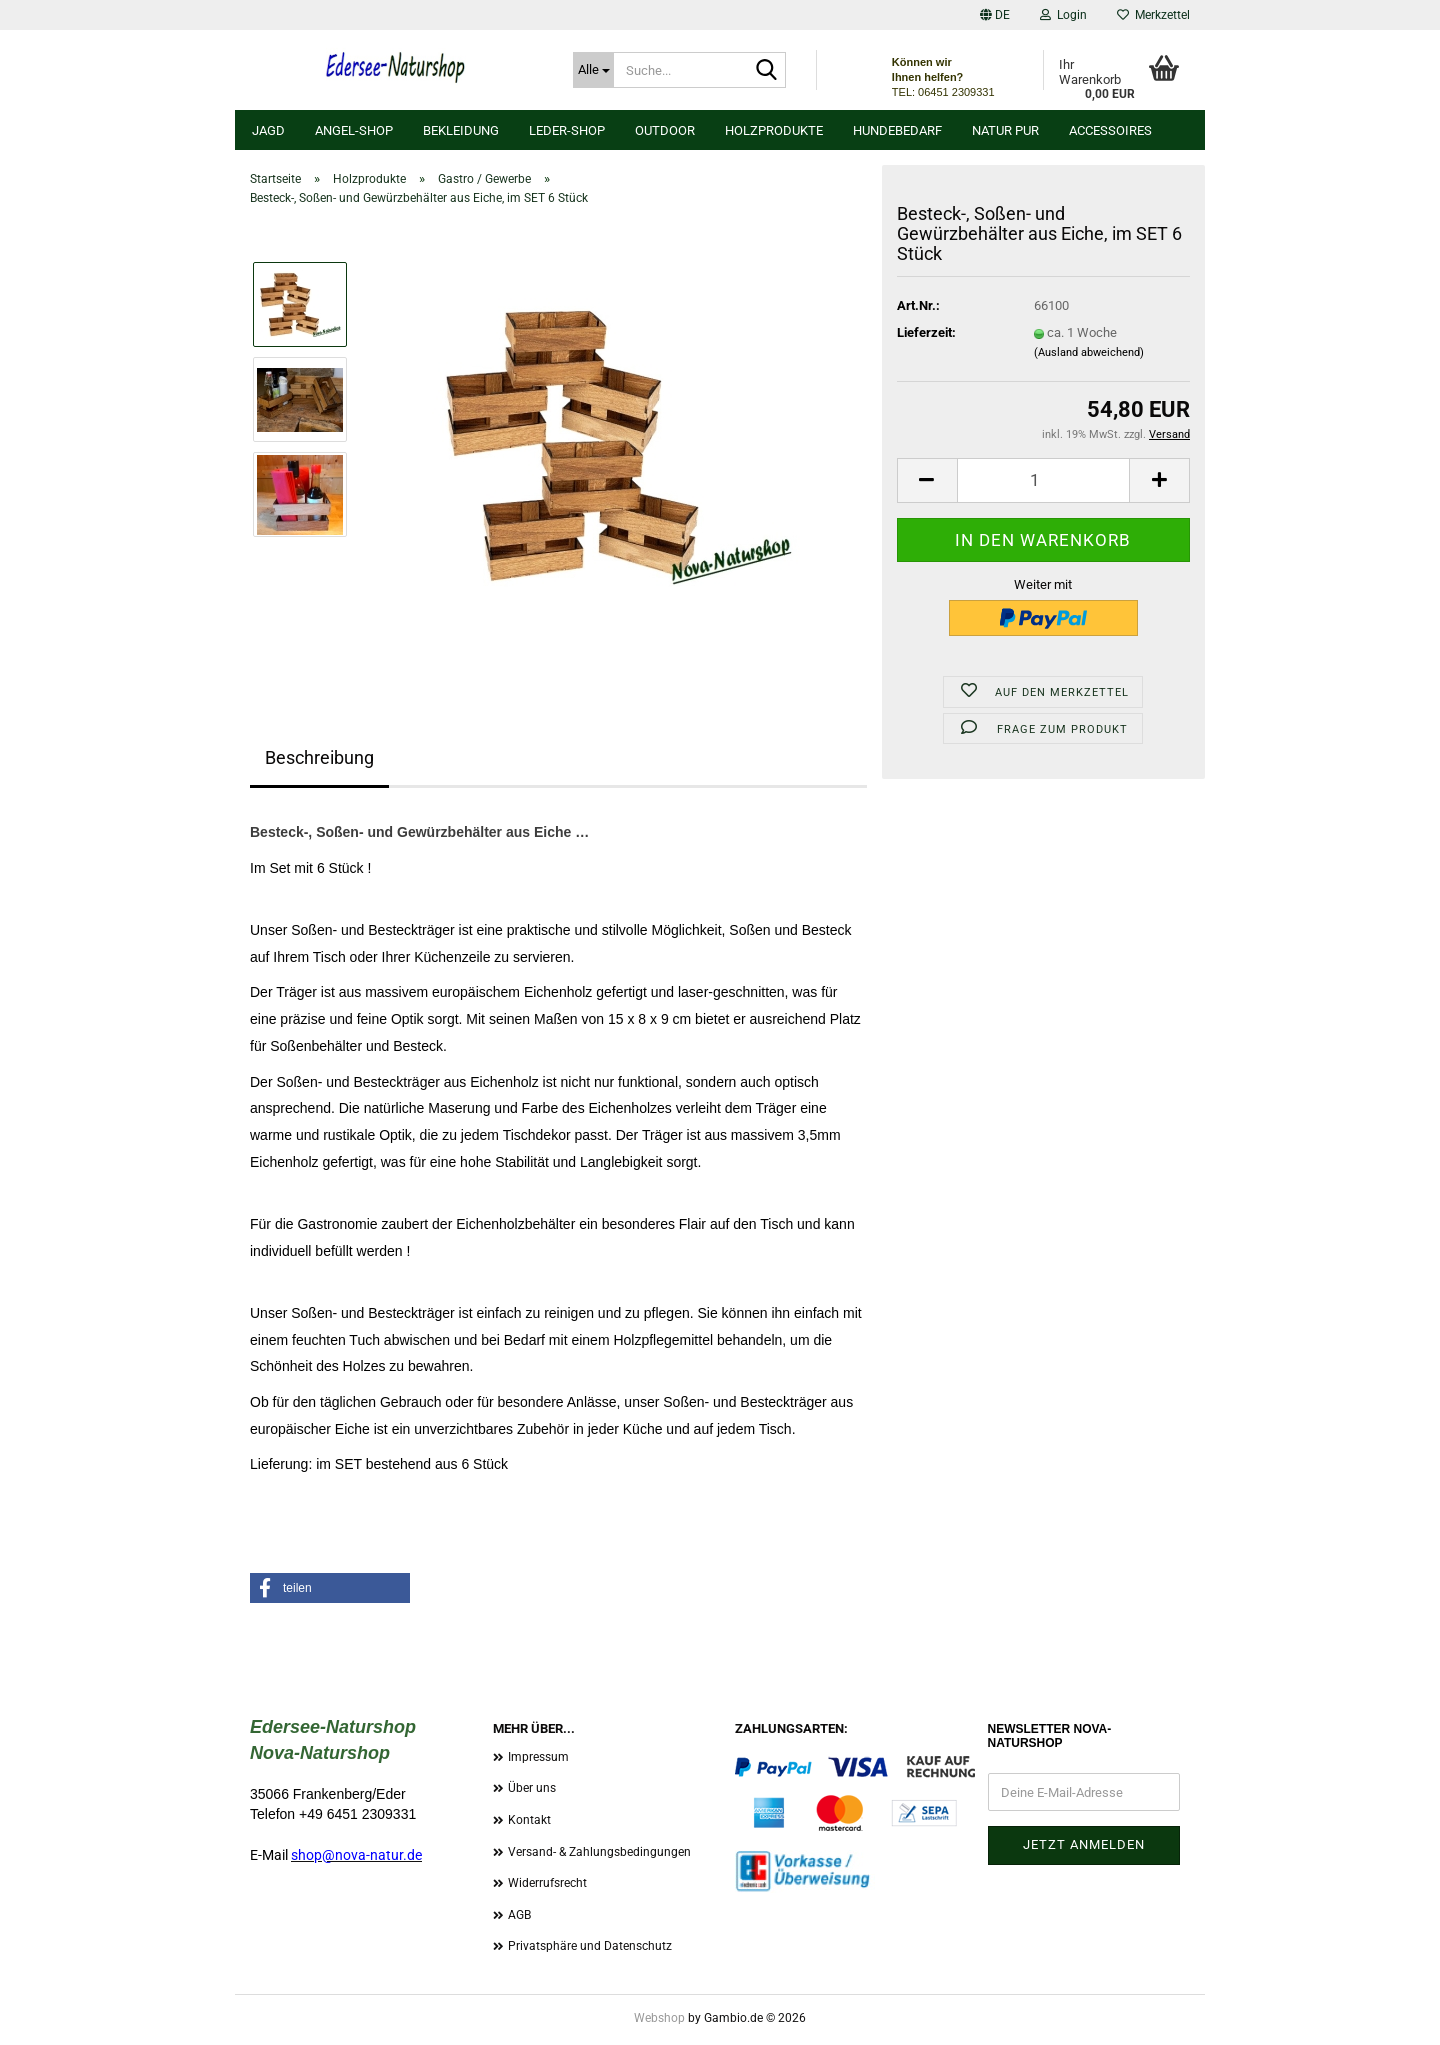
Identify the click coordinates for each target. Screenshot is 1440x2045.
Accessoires (1110, 130)
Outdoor (665, 130)
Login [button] (1063, 15)
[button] (995, 15)
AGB (519, 1915)
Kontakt (529, 1820)
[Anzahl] (1043, 480)
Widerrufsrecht (547, 1883)
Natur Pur (1005, 130)
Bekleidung (461, 130)
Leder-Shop (567, 130)
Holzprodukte (774, 130)
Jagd (268, 130)
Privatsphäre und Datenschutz (590, 1946)
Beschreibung (319, 757)
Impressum (538, 1757)
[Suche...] (593, 70)
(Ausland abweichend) (1089, 352)
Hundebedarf (897, 130)
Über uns (532, 1788)
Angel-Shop (354, 130)
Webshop (659, 2018)
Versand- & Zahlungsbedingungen (599, 1852)
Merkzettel (1153, 15)
